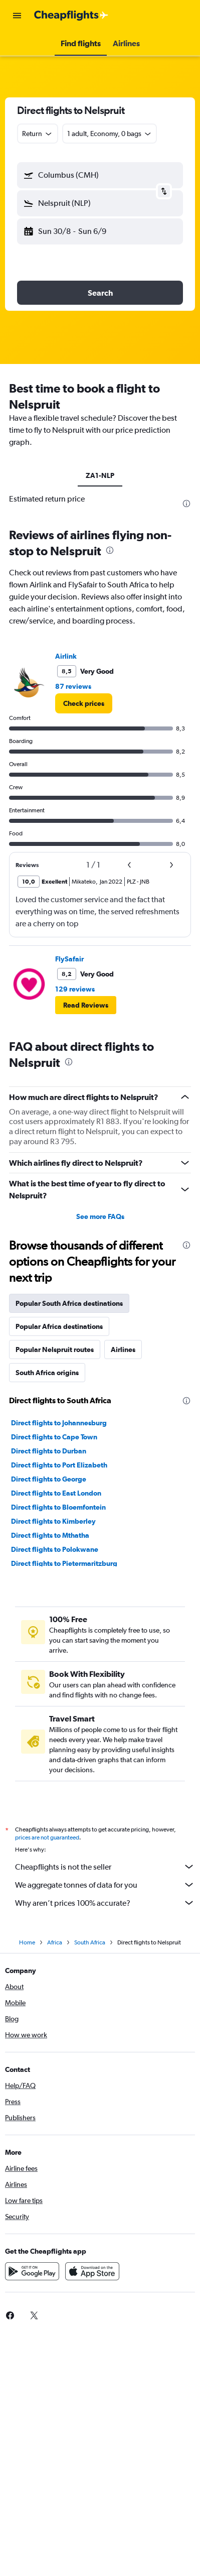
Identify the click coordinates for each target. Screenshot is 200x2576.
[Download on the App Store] (92, 2271)
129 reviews (75, 989)
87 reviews (73, 686)
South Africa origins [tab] (47, 1373)
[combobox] (37, 134)
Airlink (66, 656)
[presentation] (186, 503)
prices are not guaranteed (47, 1837)
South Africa (89, 1942)
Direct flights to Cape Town (54, 1437)
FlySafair (69, 959)
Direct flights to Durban (48, 1451)
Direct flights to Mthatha (50, 1535)
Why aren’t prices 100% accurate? (105, 1903)
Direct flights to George (48, 1479)
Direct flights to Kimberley (53, 1521)
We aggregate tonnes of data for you (105, 1885)
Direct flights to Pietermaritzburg (64, 1563)
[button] (17, 16)
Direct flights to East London (56, 1493)
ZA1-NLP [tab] (100, 475)
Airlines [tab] (123, 1349)
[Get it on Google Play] (32, 2271)
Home (27, 1942)
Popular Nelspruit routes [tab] (55, 1349)
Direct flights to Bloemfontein (58, 1507)
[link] (83, 703)
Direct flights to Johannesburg (59, 1423)
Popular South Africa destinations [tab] (69, 1303)
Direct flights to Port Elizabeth (59, 1465)
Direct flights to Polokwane (54, 1549)
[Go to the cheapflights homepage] (71, 16)
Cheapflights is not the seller (105, 1867)
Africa (54, 1942)
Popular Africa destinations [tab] (59, 1326)
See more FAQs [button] (100, 1216)
